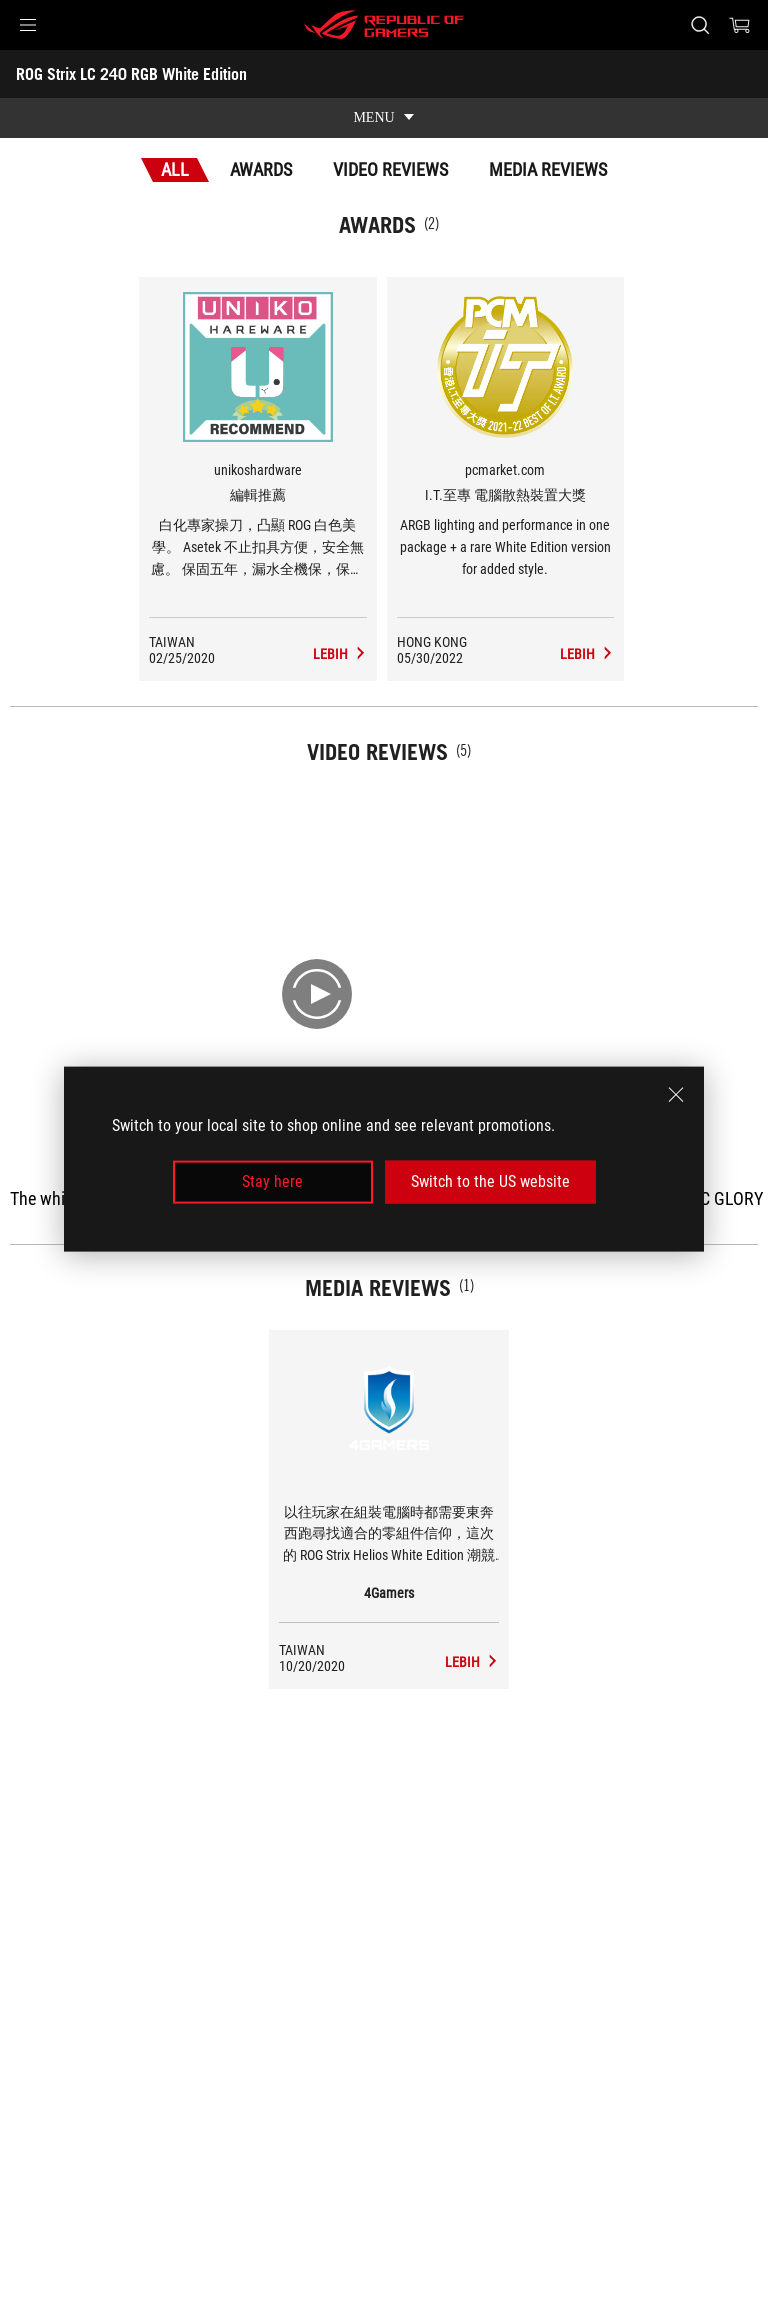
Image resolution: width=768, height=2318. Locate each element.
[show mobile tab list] (384, 118)
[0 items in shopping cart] (740, 25)
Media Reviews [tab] (548, 169)
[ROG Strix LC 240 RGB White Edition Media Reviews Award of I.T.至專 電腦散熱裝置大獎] (587, 654)
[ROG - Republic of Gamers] (384, 25)
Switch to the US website (490, 1181)
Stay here (272, 1181)
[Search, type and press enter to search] (699, 25)
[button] (28, 25)
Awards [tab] (261, 169)
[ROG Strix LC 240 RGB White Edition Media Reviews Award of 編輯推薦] (340, 654)
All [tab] (175, 169)
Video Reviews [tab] (390, 169)
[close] (676, 1095)
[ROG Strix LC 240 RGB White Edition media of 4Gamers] (472, 1662)
